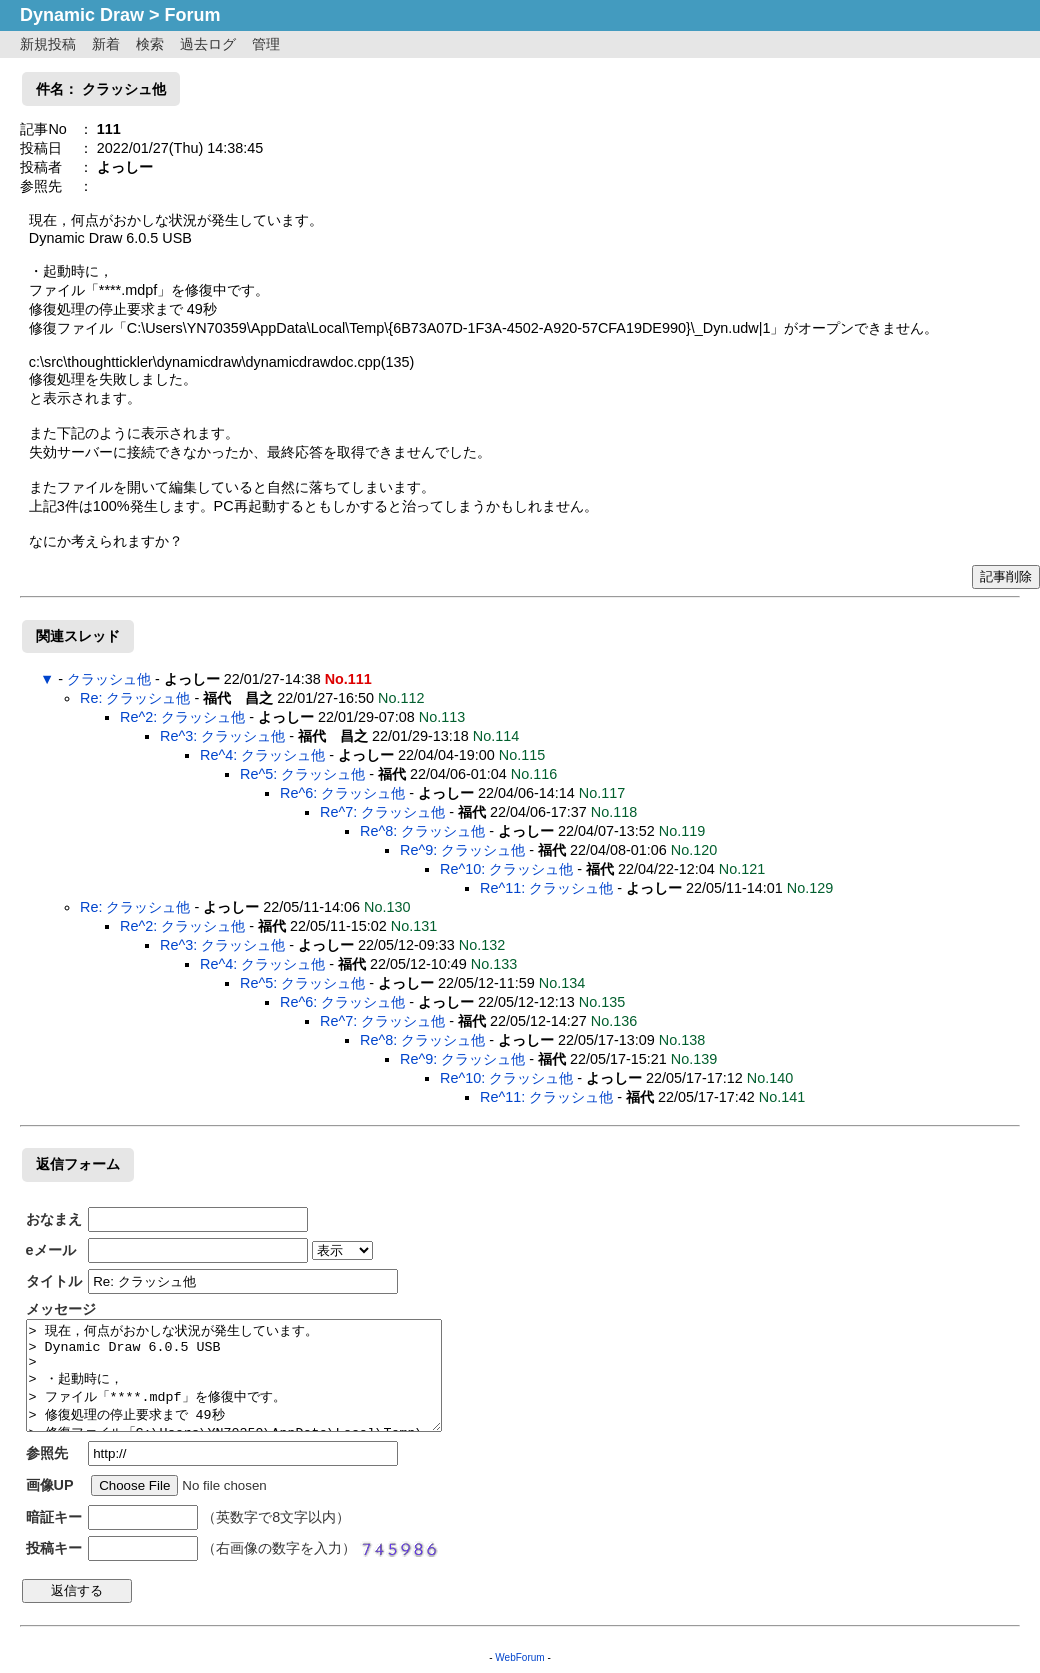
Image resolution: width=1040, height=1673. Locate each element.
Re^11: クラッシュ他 (546, 888)
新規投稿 (48, 44)
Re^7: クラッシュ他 (382, 812)
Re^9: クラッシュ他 (462, 850)
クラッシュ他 (109, 679)
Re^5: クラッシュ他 (302, 774)
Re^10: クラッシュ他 (506, 869)
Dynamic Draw (82, 15)
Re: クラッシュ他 (135, 698)
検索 (150, 44)
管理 (266, 44)
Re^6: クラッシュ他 (342, 793)
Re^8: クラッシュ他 (422, 831)
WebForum (519, 1657)
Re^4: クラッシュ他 (262, 755)
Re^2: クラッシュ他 (182, 717)
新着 (106, 44)
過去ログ (208, 44)
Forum (193, 15)
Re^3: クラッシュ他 (222, 736)
